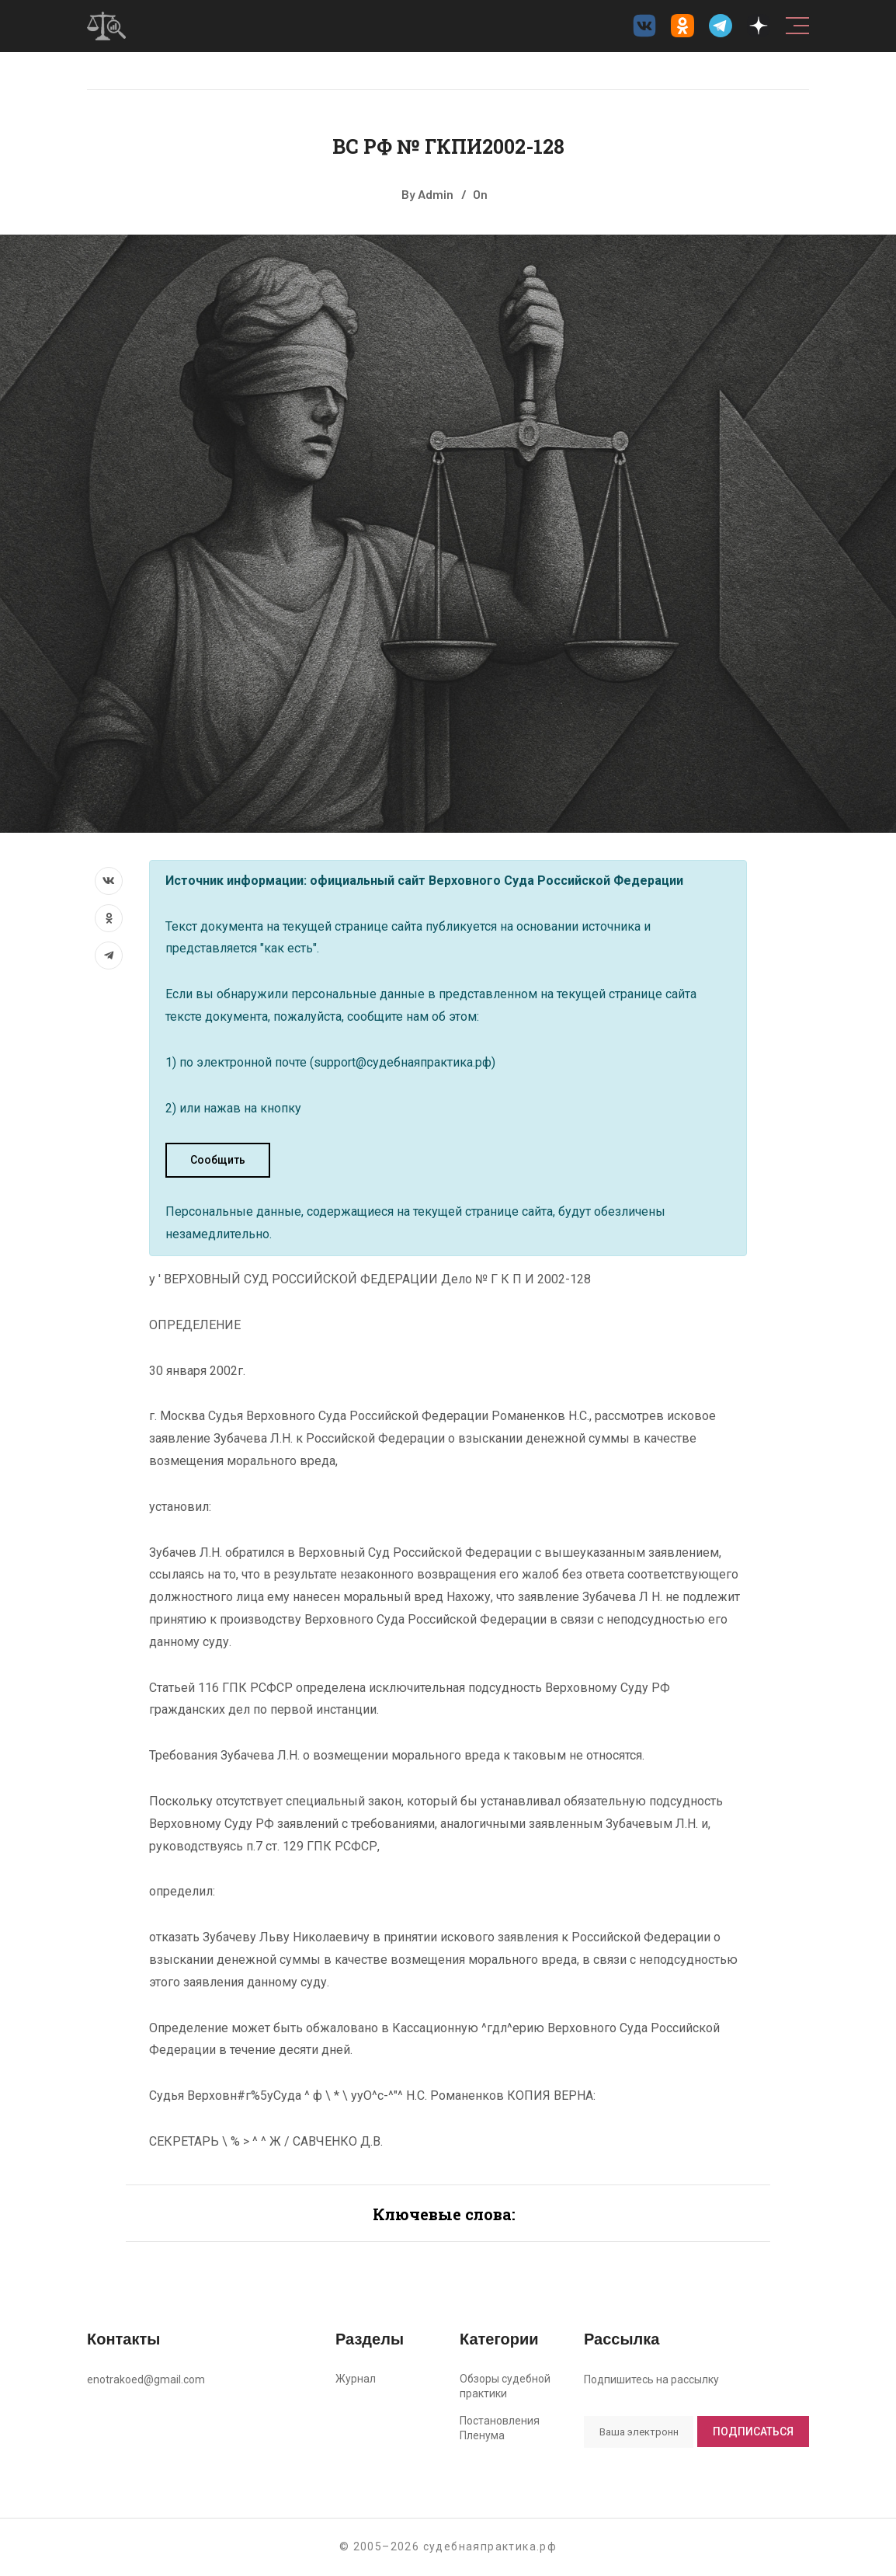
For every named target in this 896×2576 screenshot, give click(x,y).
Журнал (355, 2378)
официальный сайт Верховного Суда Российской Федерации (496, 880)
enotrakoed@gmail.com (146, 2379)
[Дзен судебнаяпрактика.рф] (758, 25)
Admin (435, 193)
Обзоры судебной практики (505, 2386)
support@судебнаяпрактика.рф (402, 1062)
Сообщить (217, 1160)
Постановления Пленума (500, 2428)
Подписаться (753, 2431)
